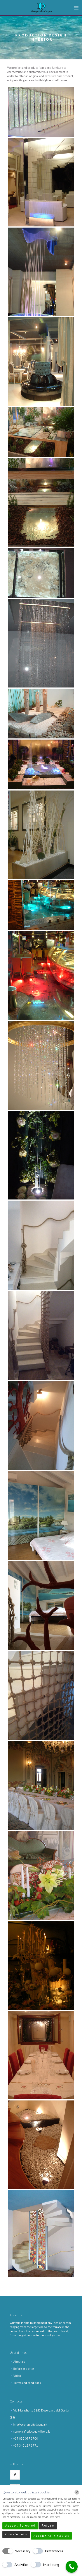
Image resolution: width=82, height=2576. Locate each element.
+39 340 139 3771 (25, 2445)
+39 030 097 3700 (25, 2438)
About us (19, 2361)
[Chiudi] (77, 2492)
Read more (54, 2516)
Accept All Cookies (51, 2536)
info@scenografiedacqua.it (30, 2424)
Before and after (23, 2368)
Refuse (48, 2525)
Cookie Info (16, 2534)
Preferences (54, 2551)
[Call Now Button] (72, 2567)
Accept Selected (20, 2525)
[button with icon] (15, 2475)
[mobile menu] (76, 7)
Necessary (22, 2551)
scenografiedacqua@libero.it (31, 2431)
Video (17, 2375)
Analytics (21, 2564)
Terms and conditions (27, 2382)
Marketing (51, 2564)
